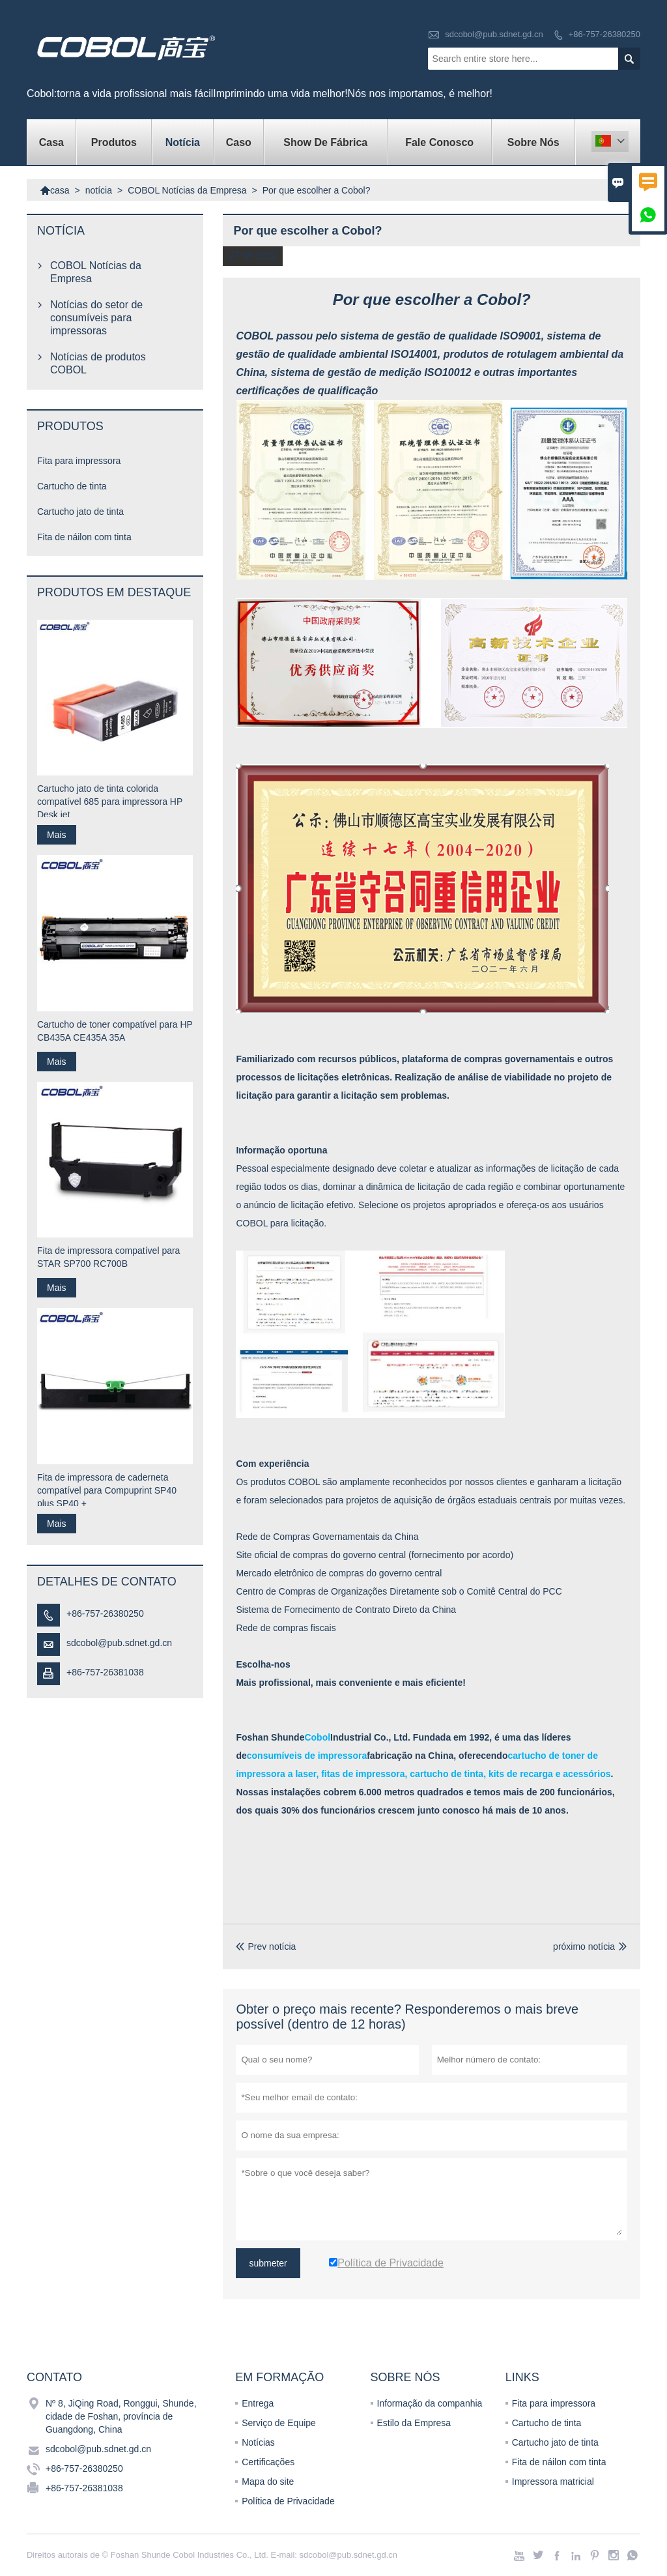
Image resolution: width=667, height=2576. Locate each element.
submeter (268, 2263)
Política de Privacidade (288, 2501)
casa (51, 142)
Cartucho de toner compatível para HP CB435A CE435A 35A (115, 1031)
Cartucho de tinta (72, 486)
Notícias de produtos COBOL (98, 363)
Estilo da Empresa (414, 2423)
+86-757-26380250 (604, 34)
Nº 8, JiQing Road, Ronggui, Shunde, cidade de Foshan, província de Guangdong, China (121, 2416)
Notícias (258, 2442)
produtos (114, 142)
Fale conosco (439, 142)
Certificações (268, 2462)
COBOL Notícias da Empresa (187, 190)
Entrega (258, 2403)
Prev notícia (266, 1946)
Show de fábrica (325, 142)
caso (238, 142)
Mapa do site (268, 2481)
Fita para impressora (79, 461)
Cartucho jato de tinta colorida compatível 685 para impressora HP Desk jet (109, 801)
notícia (182, 142)
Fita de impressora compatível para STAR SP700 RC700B (108, 1257)
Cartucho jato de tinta (80, 511)
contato (54, 2377)
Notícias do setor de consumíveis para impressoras (96, 317)
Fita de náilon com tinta (84, 537)
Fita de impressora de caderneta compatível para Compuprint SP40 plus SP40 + (107, 1490)
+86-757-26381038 (105, 1672)
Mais (56, 835)
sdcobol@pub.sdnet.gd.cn (494, 34)
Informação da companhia (430, 2403)
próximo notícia (584, 1946)
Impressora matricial (553, 2481)
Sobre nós (533, 142)
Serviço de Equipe (279, 2423)
